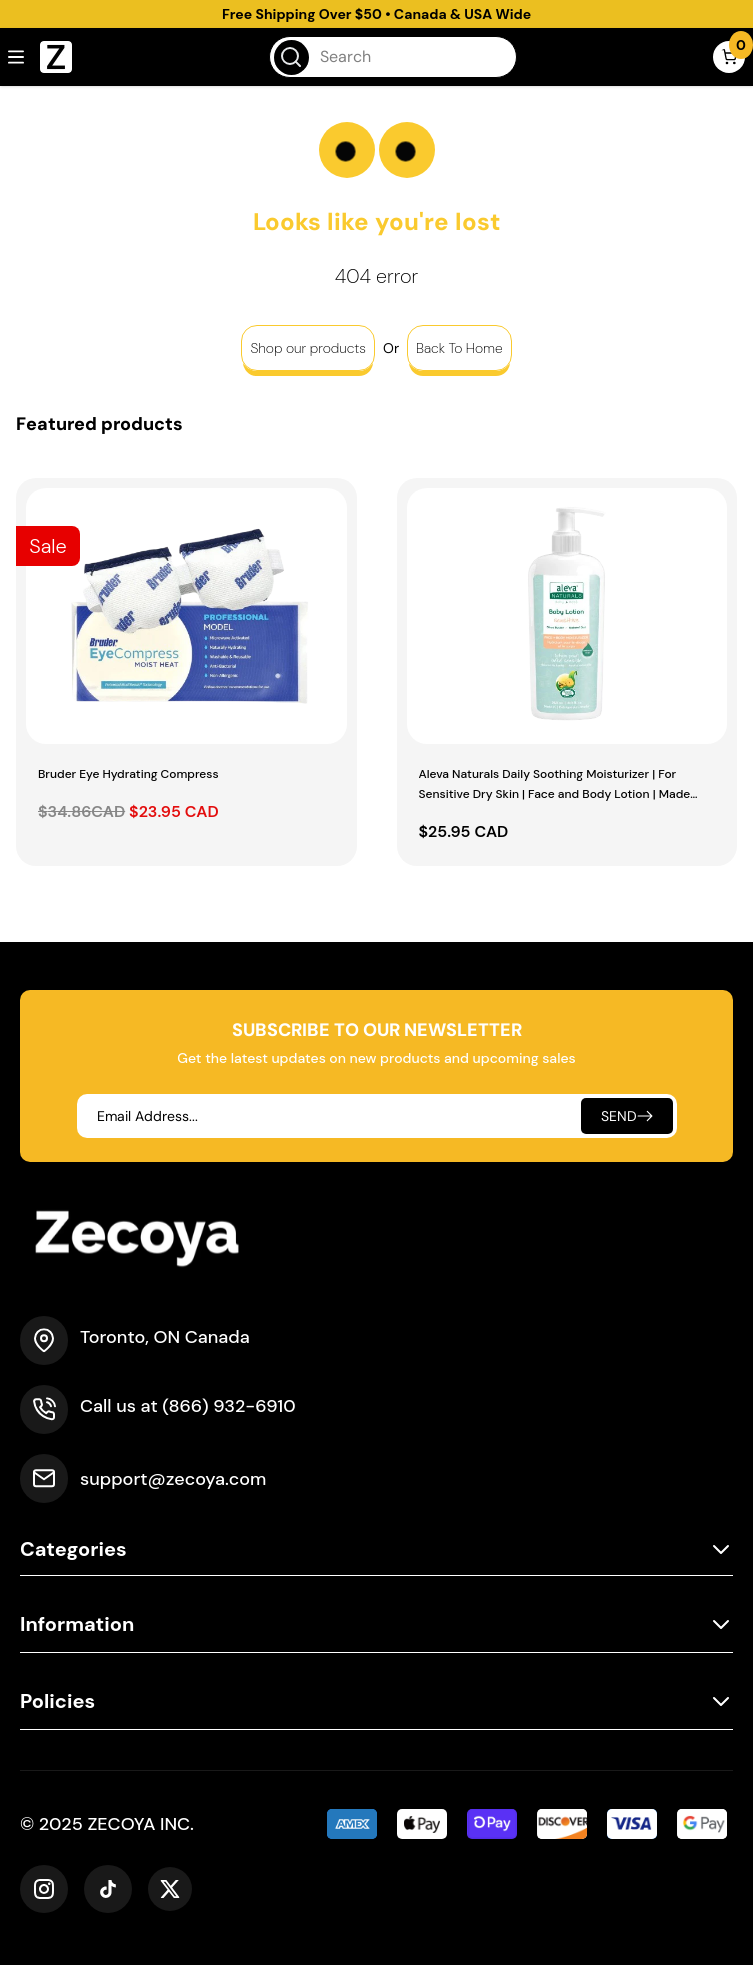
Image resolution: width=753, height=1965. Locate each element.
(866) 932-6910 (228, 1406)
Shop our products (308, 348)
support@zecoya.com (173, 1479)
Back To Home (459, 348)
